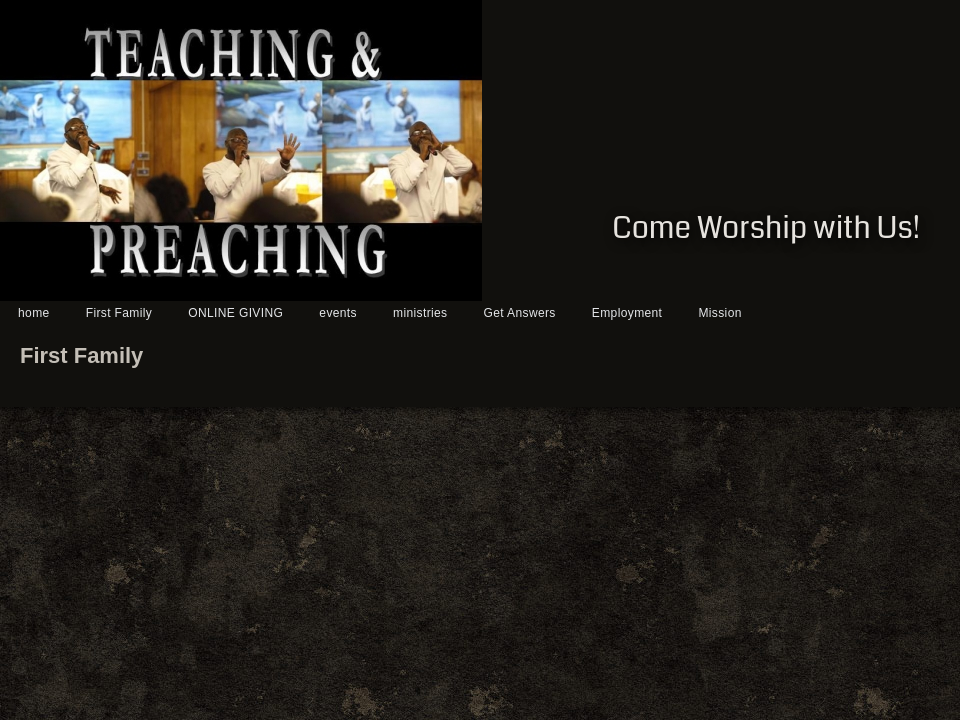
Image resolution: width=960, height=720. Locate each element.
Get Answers (520, 313)
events (338, 313)
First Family (119, 313)
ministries (420, 313)
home (34, 313)
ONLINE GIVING (235, 313)
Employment (627, 313)
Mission (719, 313)
